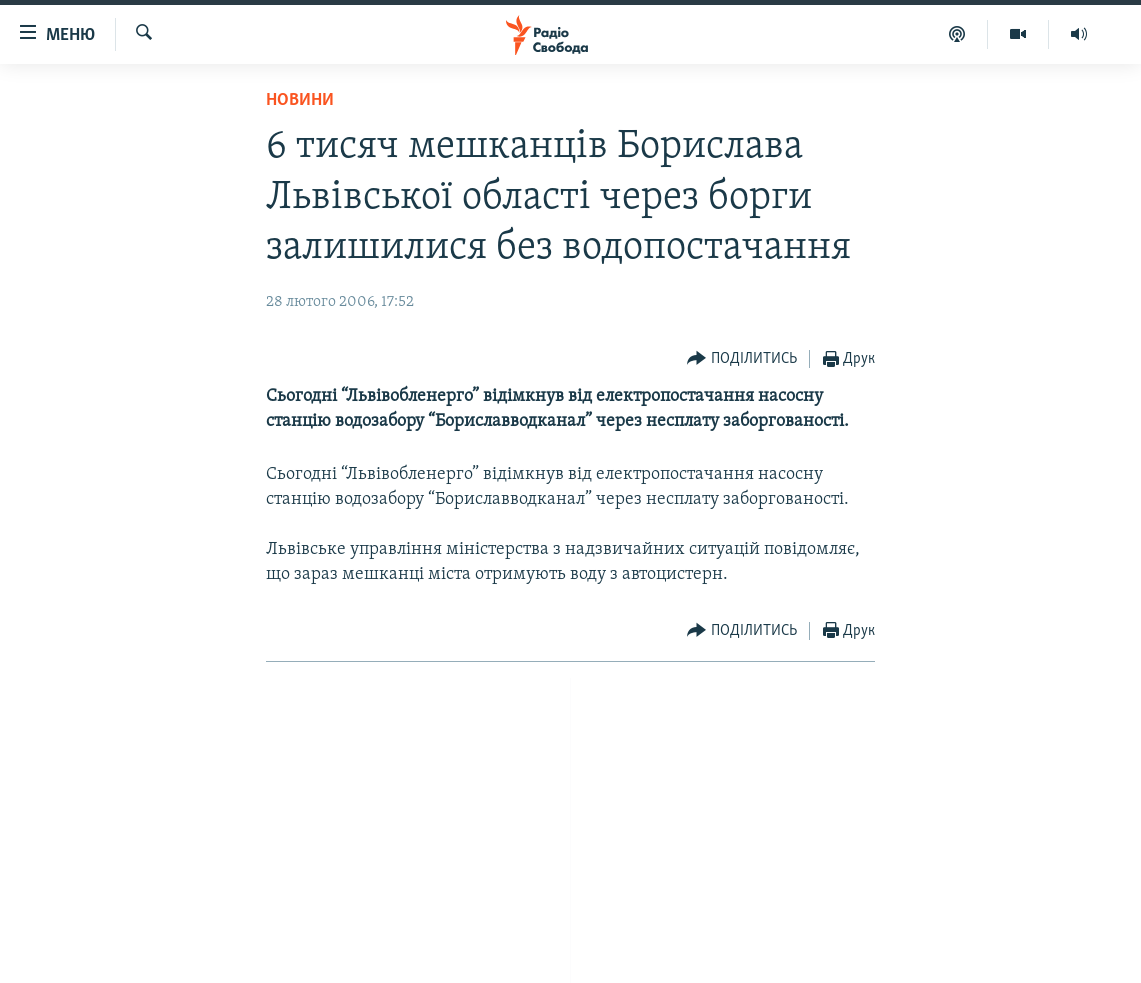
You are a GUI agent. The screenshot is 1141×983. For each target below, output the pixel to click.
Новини (300, 100)
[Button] (742, 359)
